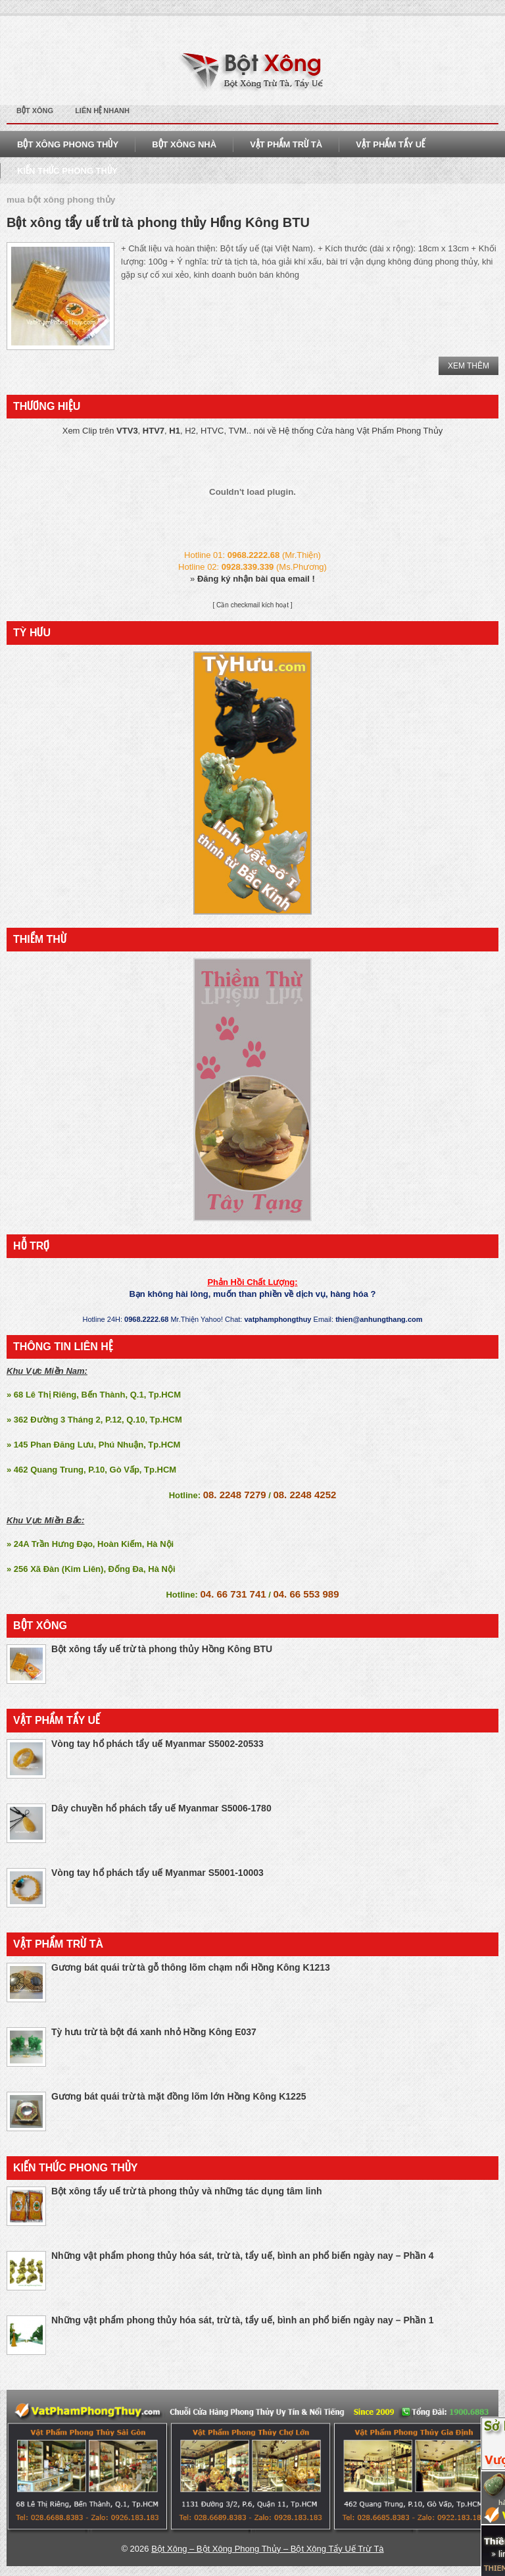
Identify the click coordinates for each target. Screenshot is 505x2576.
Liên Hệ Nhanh (102, 110)
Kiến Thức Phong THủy (67, 171)
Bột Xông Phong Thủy (67, 144)
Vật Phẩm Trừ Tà (286, 144)
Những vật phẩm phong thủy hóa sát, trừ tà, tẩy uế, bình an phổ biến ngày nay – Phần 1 (242, 2320)
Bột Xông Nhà (184, 144)
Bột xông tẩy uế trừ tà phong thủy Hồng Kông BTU (158, 222)
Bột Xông (34, 110)
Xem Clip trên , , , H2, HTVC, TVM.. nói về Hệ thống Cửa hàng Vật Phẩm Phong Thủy (252, 431)
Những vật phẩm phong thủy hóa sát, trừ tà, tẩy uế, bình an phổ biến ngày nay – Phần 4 (242, 2255)
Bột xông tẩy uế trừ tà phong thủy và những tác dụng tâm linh (186, 2191)
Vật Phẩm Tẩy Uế (390, 144)
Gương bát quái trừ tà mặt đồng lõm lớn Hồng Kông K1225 (178, 2096)
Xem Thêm (468, 365)
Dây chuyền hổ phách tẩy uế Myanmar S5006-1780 (161, 1808)
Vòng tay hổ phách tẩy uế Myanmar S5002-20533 (157, 1743)
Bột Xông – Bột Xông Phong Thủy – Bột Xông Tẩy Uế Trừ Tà (267, 2549)
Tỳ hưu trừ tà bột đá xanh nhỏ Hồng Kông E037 (153, 2032)
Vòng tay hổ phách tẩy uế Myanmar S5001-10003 (157, 1872)
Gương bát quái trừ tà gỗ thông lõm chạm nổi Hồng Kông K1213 (190, 1967)
